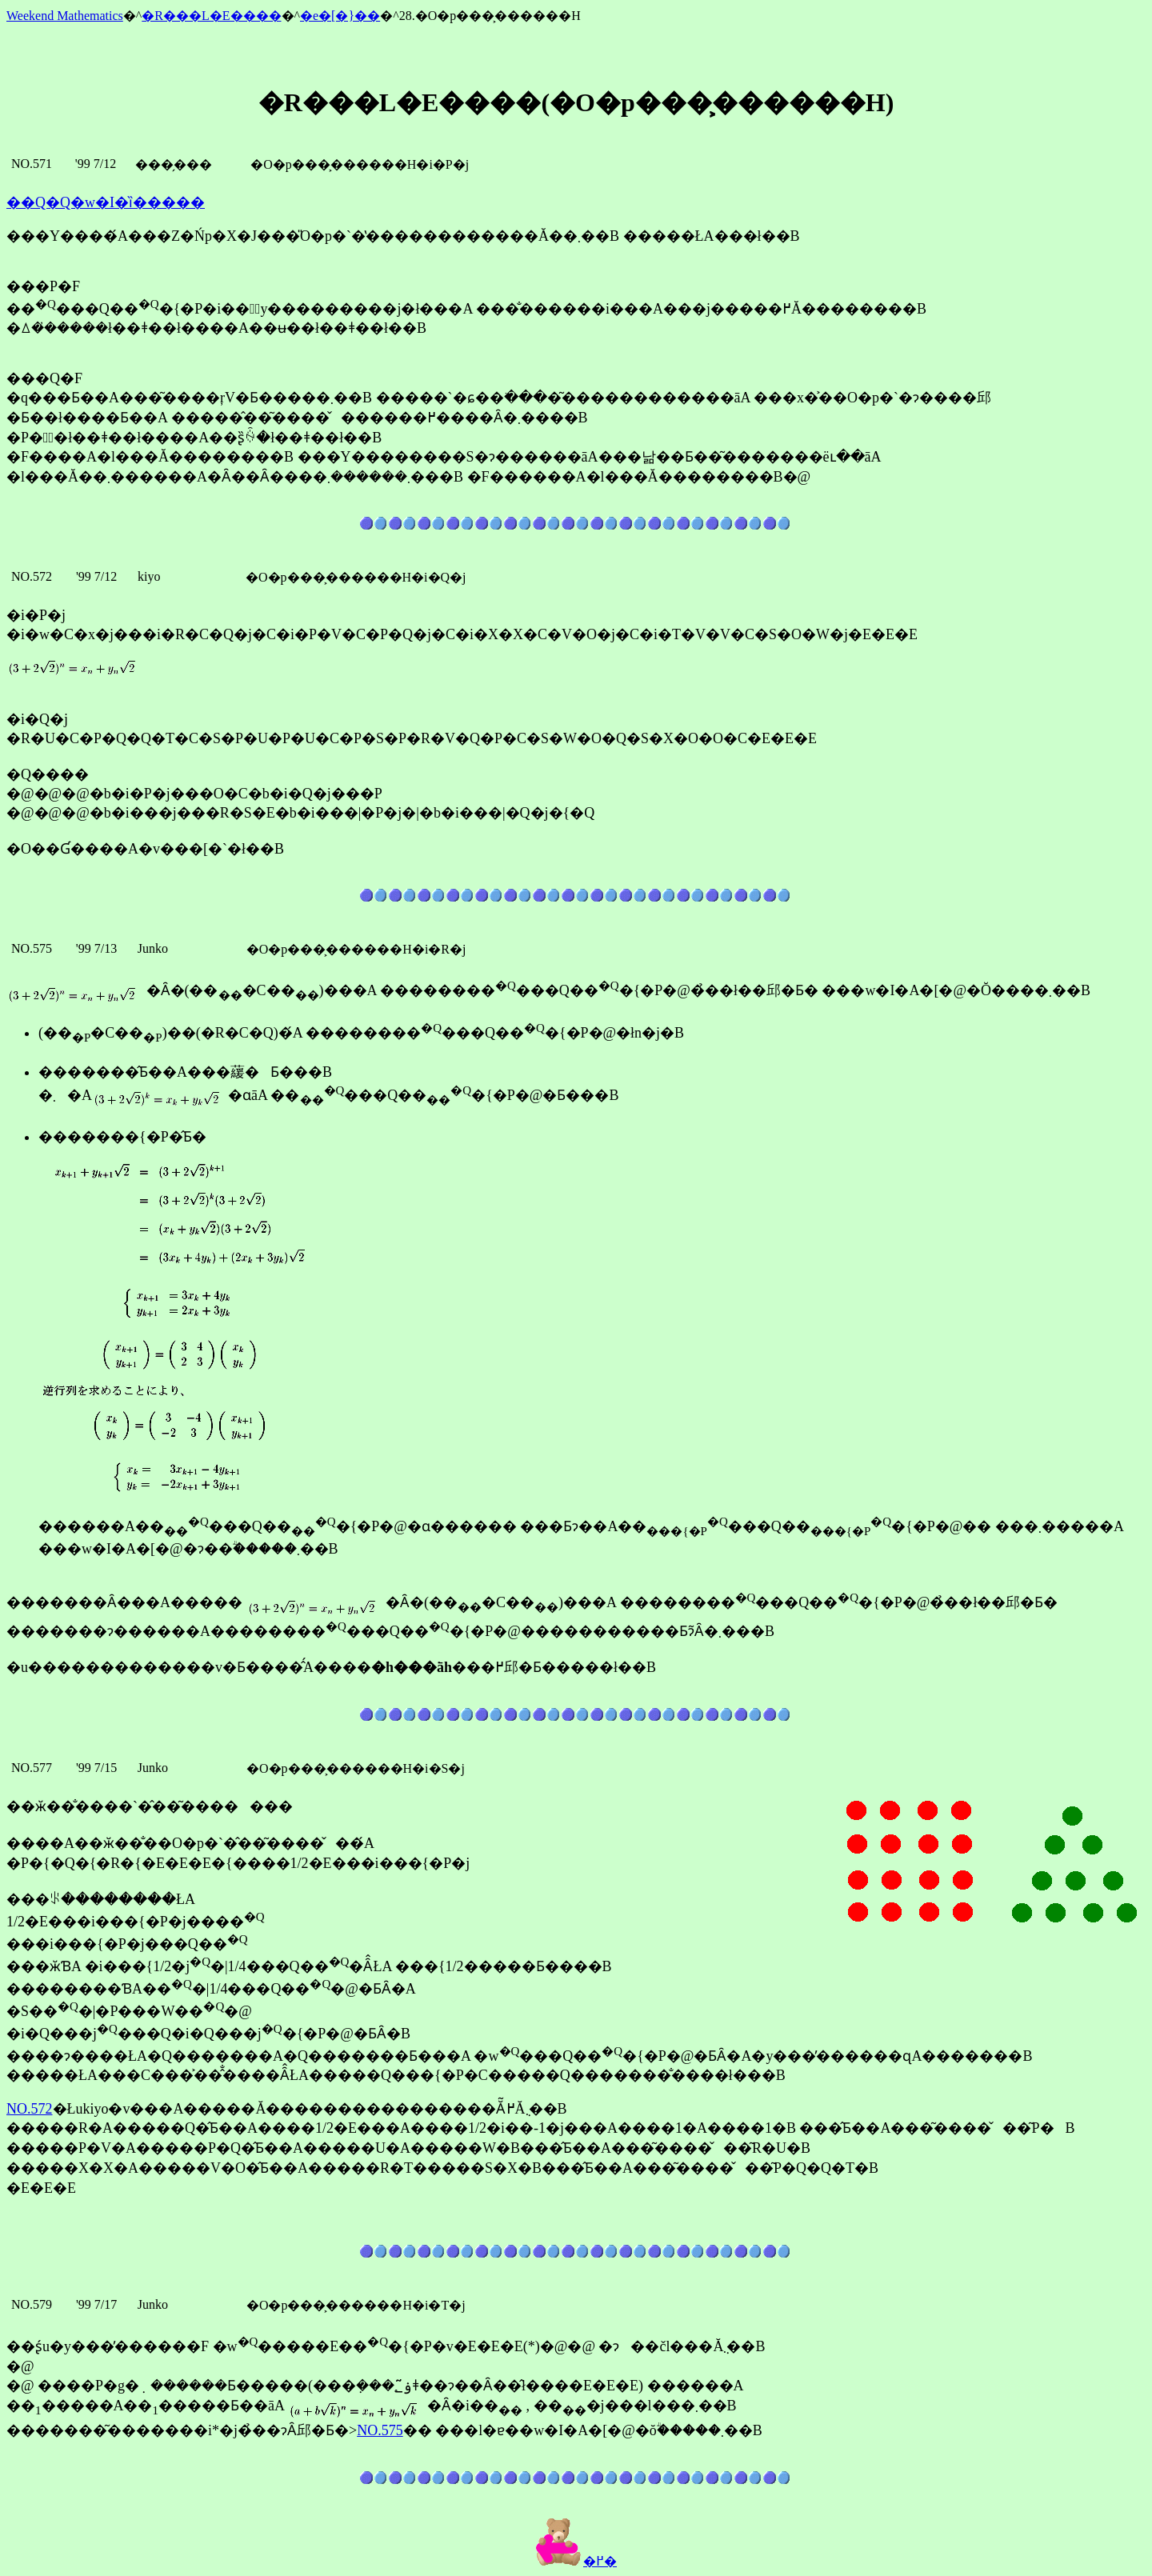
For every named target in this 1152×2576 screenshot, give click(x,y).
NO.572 (29, 2109)
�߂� (576, 2561)
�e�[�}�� (340, 15)
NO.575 (380, 2430)
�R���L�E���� (211, 15)
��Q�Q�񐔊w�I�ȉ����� (105, 202)
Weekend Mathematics (64, 15)
